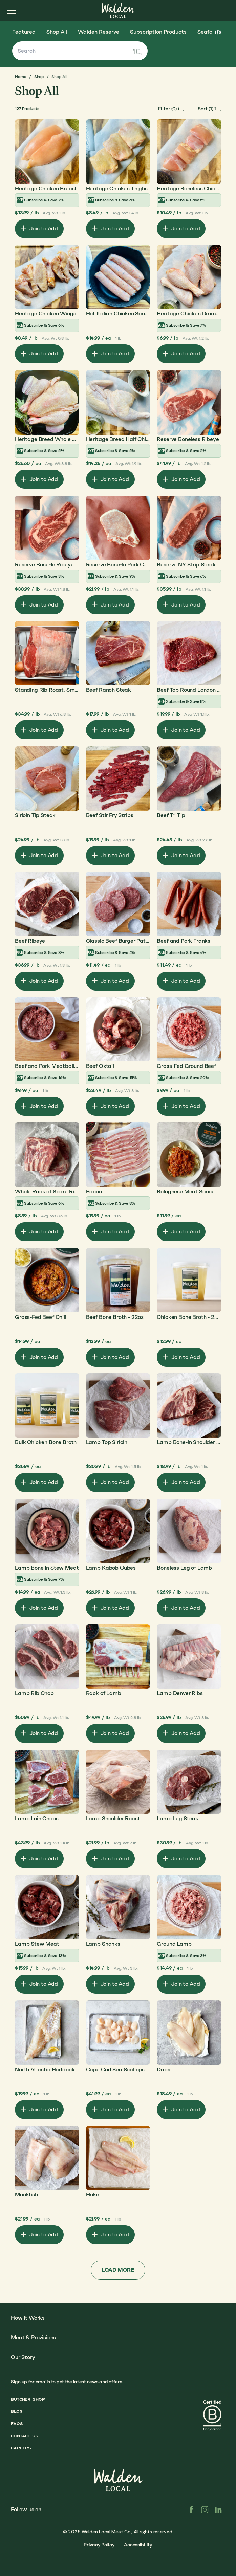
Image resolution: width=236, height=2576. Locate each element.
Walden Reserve (98, 31)
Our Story (23, 2357)
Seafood (208, 31)
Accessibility (138, 2545)
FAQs (17, 2423)
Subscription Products (158, 31)
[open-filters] (171, 108)
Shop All (56, 31)
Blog (17, 2411)
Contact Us (24, 2436)
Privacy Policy (99, 2545)
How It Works (28, 2317)
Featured (24, 31)
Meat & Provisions (33, 2337)
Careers (21, 2448)
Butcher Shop (28, 2399)
